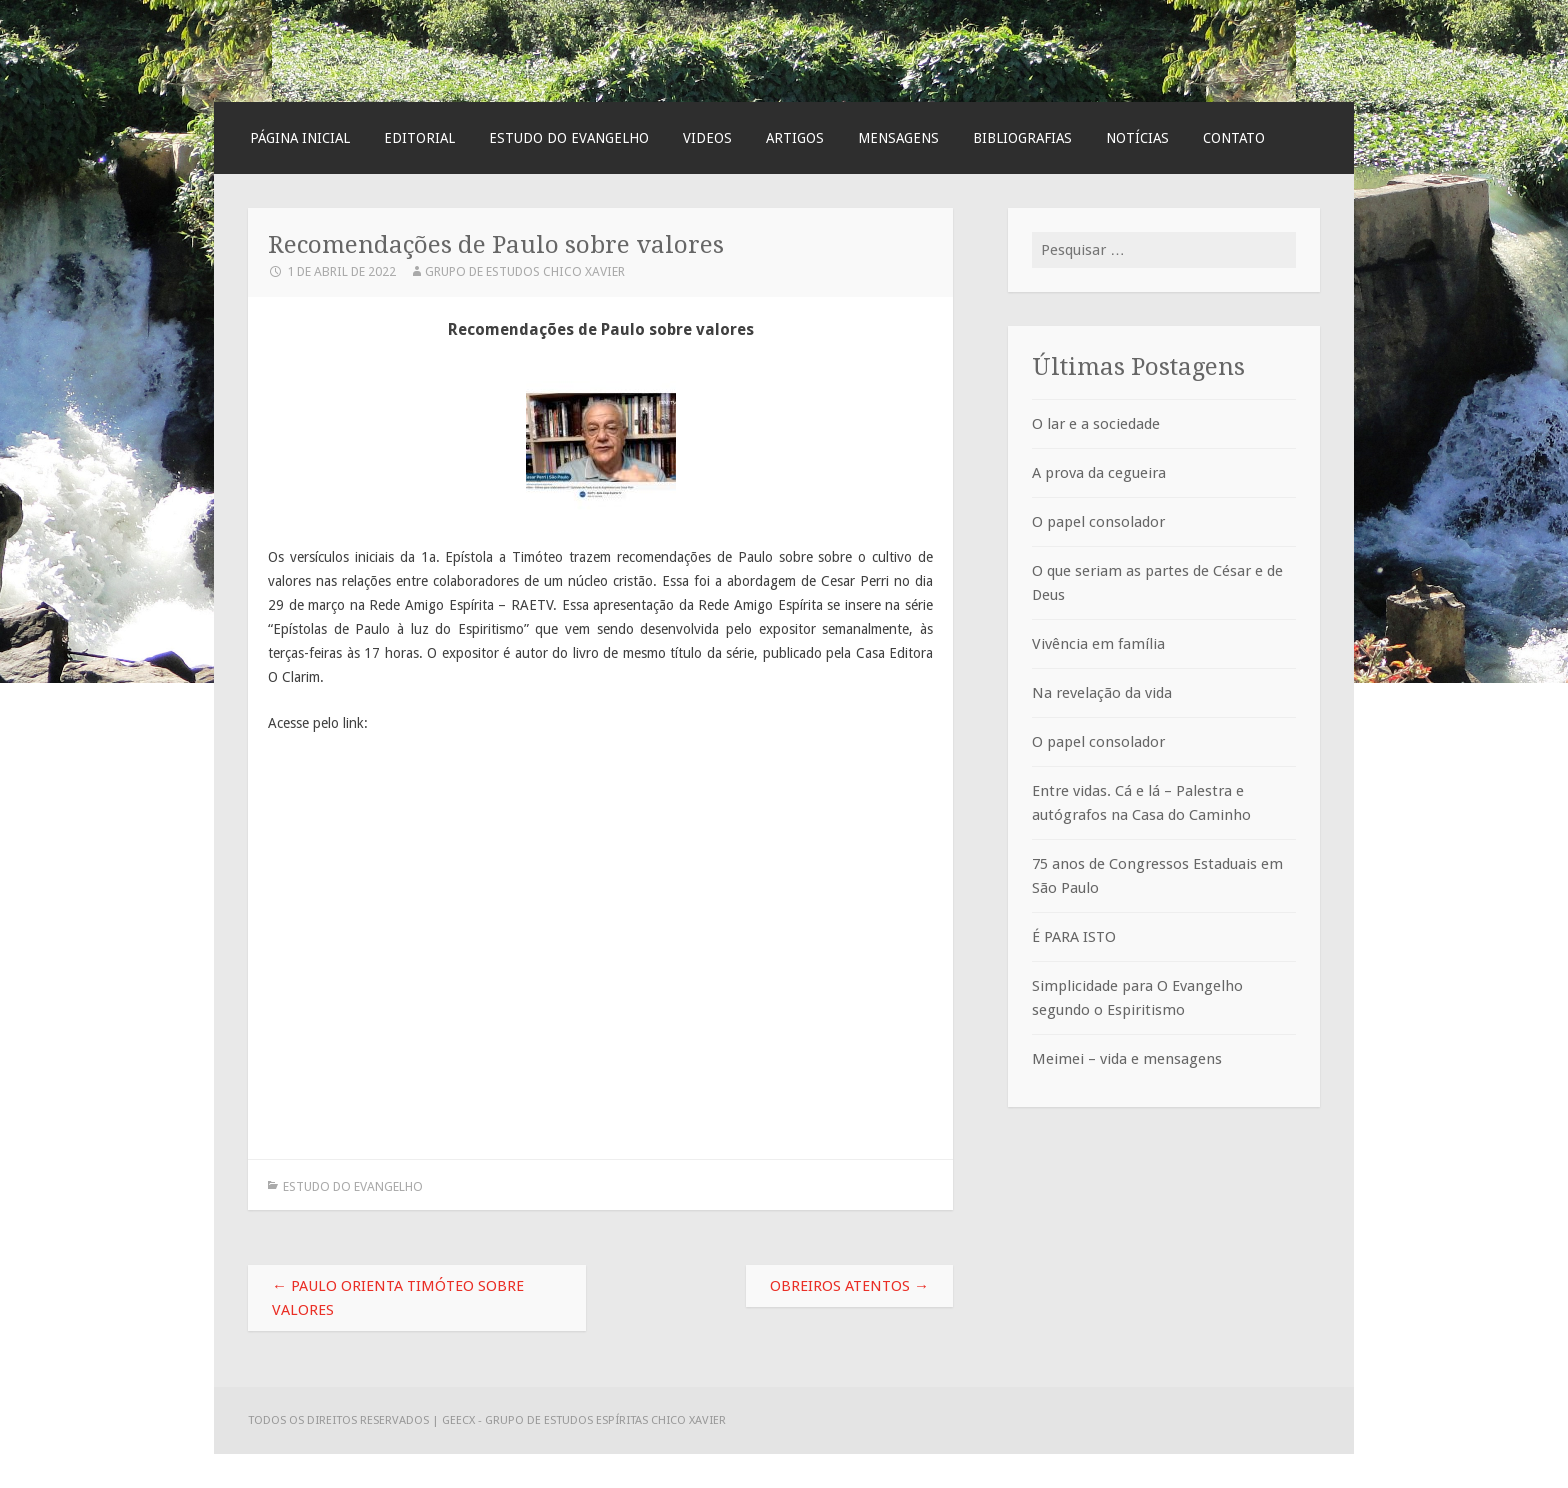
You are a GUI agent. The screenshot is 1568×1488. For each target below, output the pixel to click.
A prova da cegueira (1099, 473)
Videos (707, 138)
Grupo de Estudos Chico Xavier (525, 271)
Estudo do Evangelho (569, 138)
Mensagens (898, 138)
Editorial (419, 138)
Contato (1234, 138)
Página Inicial (300, 138)
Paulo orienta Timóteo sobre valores (398, 1298)
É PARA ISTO (1074, 937)
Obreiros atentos (849, 1286)
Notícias (1137, 138)
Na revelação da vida (1102, 693)
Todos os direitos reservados (340, 1420)
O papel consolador (1098, 522)
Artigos (795, 138)
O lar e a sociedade (1096, 424)
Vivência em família (1098, 644)
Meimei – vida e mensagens (1127, 1059)
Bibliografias (1022, 138)
